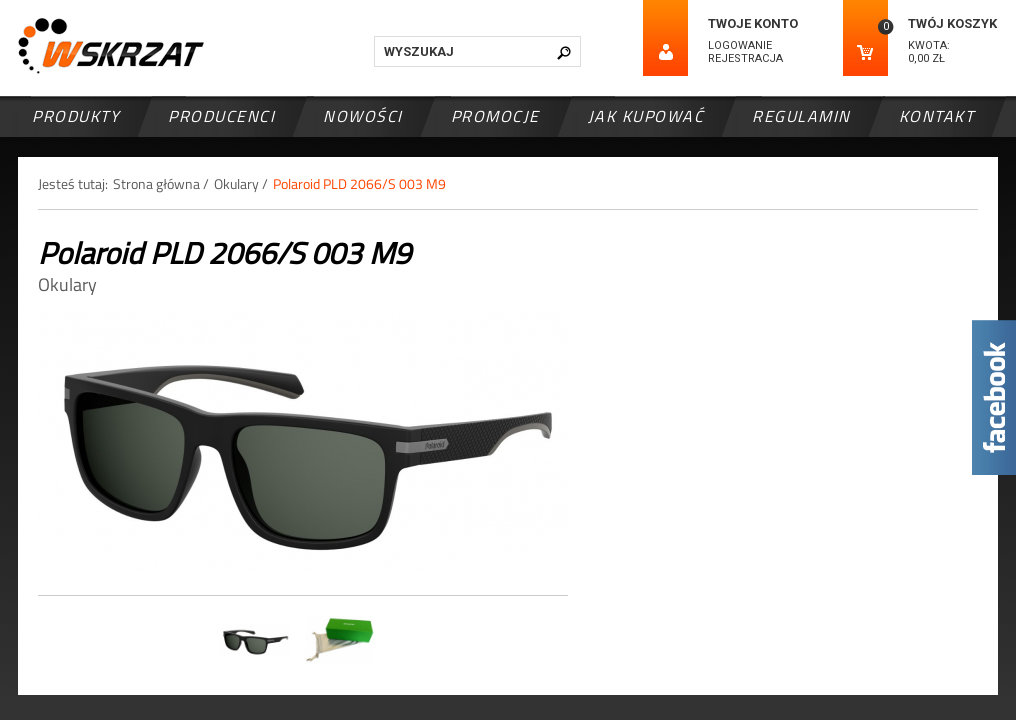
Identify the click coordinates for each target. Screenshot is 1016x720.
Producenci (221, 116)
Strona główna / (161, 183)
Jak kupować (646, 116)
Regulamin (801, 116)
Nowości (363, 116)
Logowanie (740, 45)
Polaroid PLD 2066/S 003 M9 (359, 183)
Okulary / (241, 183)
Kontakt (937, 116)
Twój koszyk (952, 23)
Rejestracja (745, 58)
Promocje (495, 116)
